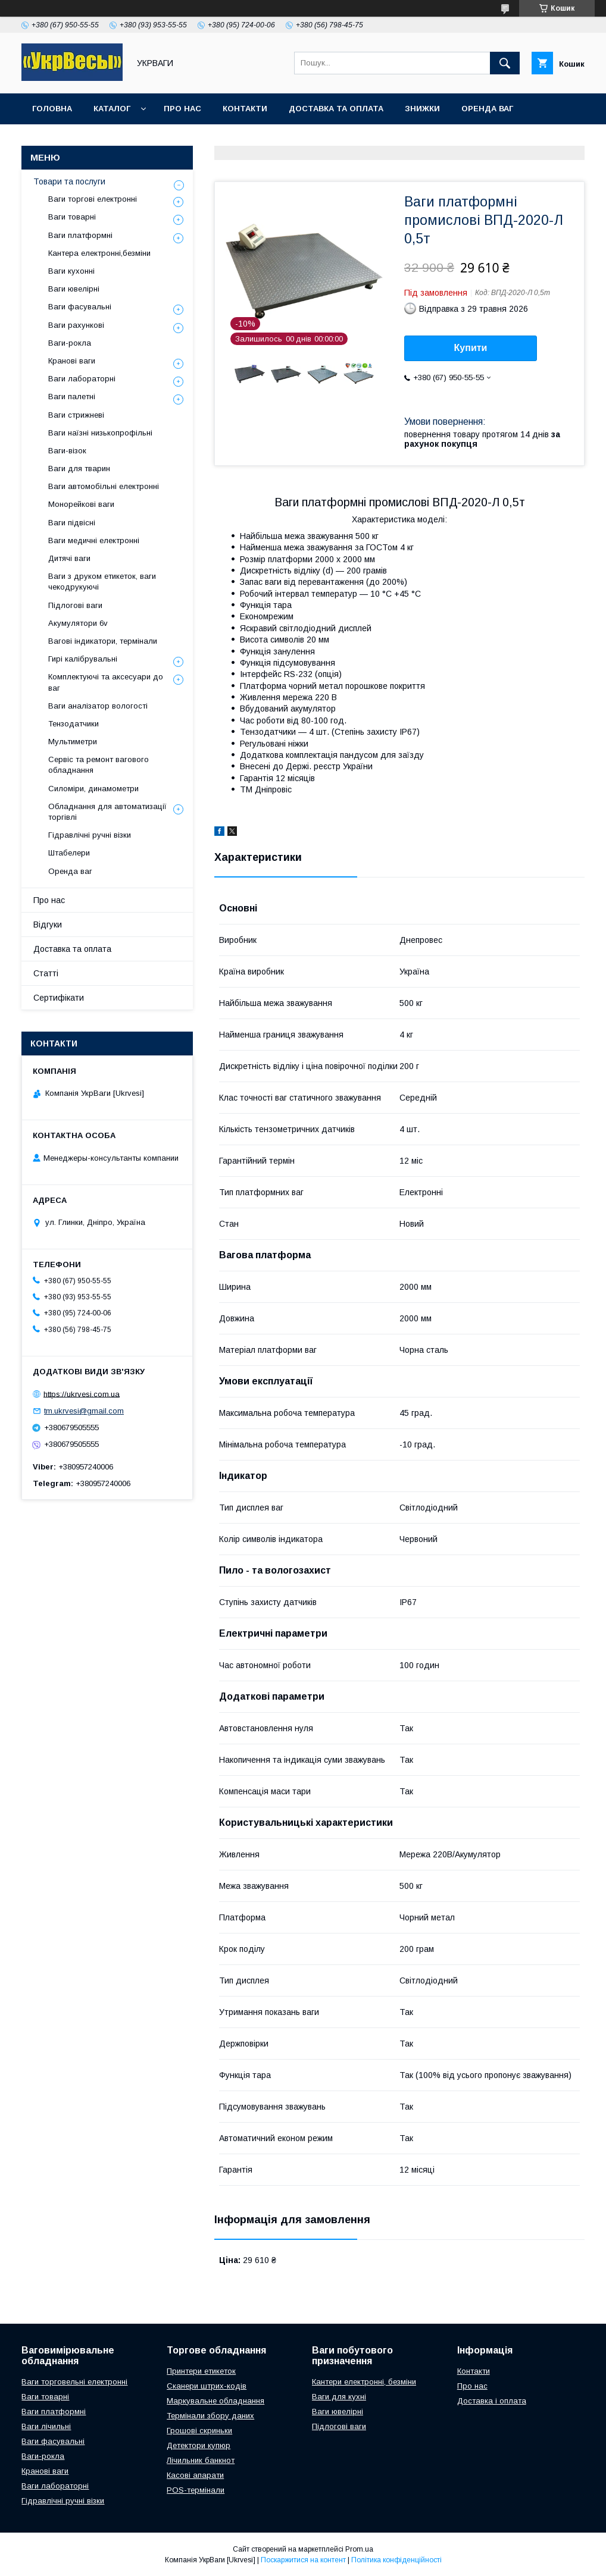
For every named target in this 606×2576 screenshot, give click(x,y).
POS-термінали (195, 2490)
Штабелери (69, 852)
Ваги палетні (71, 396)
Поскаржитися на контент (303, 2560)
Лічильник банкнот (201, 2460)
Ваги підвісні (71, 522)
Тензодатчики (73, 723)
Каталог (111, 108)
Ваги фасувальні (79, 306)
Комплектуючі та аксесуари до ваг (105, 682)
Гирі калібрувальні (82, 658)
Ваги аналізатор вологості (98, 705)
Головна (52, 108)
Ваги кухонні (71, 271)
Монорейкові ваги (81, 504)
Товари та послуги (69, 181)
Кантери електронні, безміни (364, 2381)
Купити (471, 348)
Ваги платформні (80, 235)
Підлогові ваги (75, 605)
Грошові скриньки (199, 2430)
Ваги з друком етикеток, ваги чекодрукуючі (102, 581)
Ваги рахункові (76, 325)
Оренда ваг (487, 108)
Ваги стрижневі (76, 414)
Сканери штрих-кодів (206, 2385)
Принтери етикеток (201, 2371)
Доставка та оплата (336, 108)
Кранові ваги (71, 360)
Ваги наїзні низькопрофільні (100, 432)
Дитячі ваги (69, 558)
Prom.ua (359, 2549)
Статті (45, 973)
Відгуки (47, 924)
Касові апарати (195, 2475)
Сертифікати (58, 997)
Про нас (182, 108)
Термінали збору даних (210, 2415)
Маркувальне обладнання (215, 2400)
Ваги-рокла (69, 343)
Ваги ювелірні (73, 288)
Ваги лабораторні (81, 378)
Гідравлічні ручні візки (89, 835)
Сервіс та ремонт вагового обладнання (98, 765)
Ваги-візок (67, 450)
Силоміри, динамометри (93, 788)
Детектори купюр (198, 2445)
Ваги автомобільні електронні (103, 486)
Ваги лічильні (46, 2426)
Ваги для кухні (339, 2396)
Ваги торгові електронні (92, 199)
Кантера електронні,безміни (99, 253)
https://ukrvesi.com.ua (81, 1393)
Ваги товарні (72, 216)
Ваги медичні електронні (93, 540)
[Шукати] (505, 63)
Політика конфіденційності (396, 2560)
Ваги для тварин (79, 468)
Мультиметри (72, 741)
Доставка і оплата (491, 2400)
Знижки (422, 108)
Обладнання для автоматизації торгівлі (107, 812)
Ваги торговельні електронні (74, 2381)
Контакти (245, 108)
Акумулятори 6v (78, 623)
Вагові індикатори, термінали (102, 641)
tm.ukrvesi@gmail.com (84, 1410)
